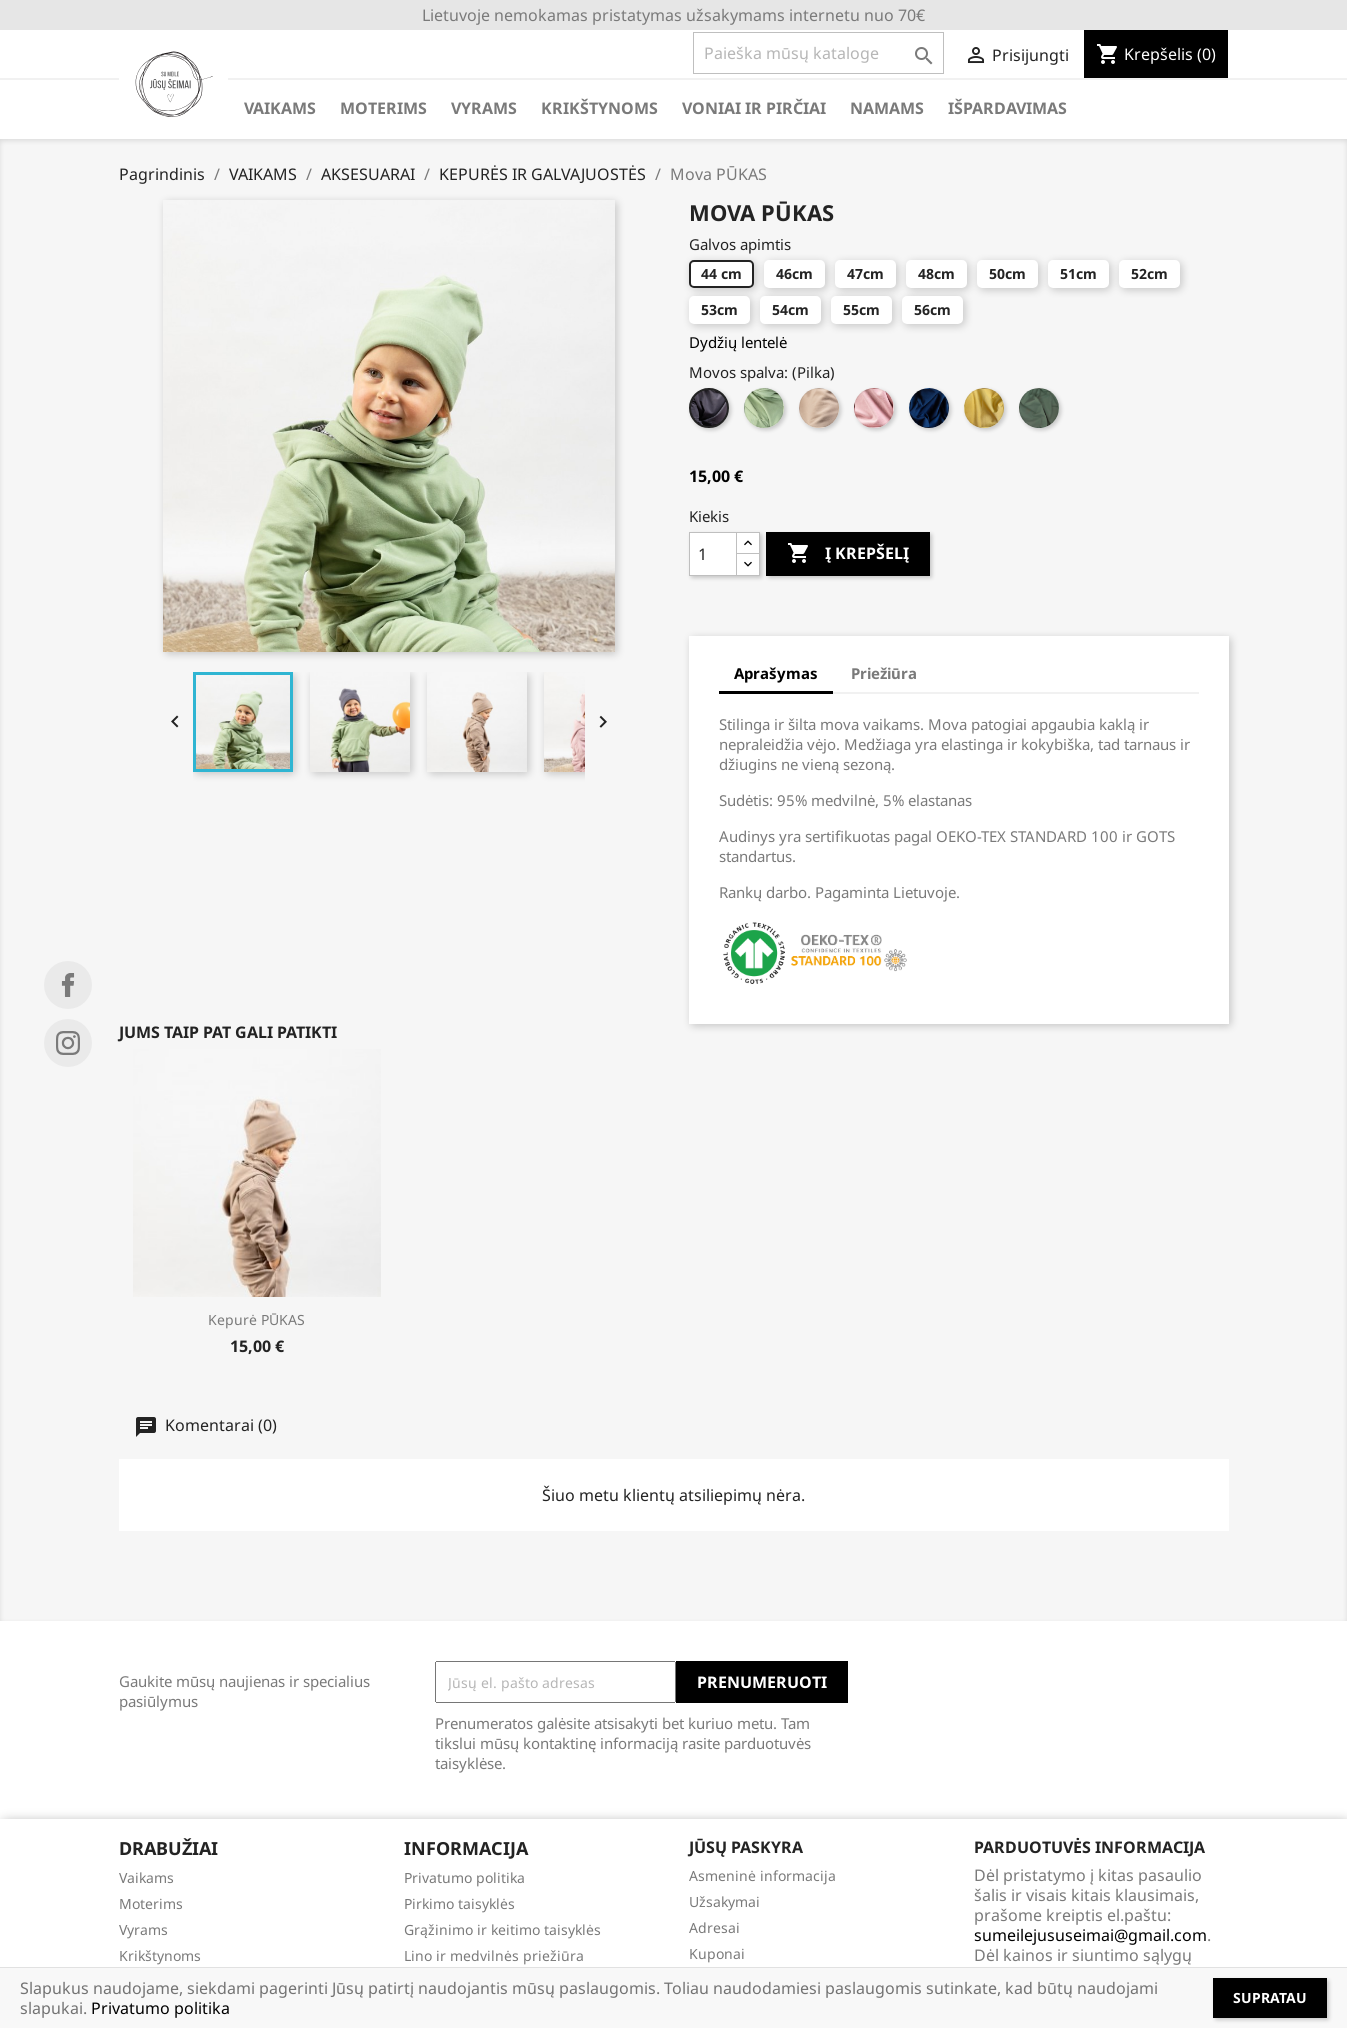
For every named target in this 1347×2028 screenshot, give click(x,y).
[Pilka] (711, 413)
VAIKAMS (280, 108)
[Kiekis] (713, 554)
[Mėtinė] (766, 413)
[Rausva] (876, 413)
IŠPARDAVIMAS (1007, 108)
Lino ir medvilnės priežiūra (494, 1955)
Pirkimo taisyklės (459, 1903)
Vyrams (143, 1929)
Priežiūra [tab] (884, 673)
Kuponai (717, 1953)
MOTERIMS (383, 108)
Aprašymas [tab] (776, 673)
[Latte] (821, 413)
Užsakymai (724, 1901)
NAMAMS (887, 108)
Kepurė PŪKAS (256, 1319)
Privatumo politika (464, 1877)
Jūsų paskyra (746, 1847)
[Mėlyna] (931, 413)
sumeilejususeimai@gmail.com (1090, 1935)
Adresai (714, 1927)
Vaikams (146, 1877)
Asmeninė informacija (762, 1875)
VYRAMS (484, 108)
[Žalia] (1041, 413)
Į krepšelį (848, 554)
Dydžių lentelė (738, 342)
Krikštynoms (160, 1955)
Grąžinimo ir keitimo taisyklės (502, 1929)
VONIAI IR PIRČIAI (754, 108)
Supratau (1270, 1997)
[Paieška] (818, 53)
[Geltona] (986, 413)
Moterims (151, 1903)
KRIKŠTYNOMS (599, 108)
